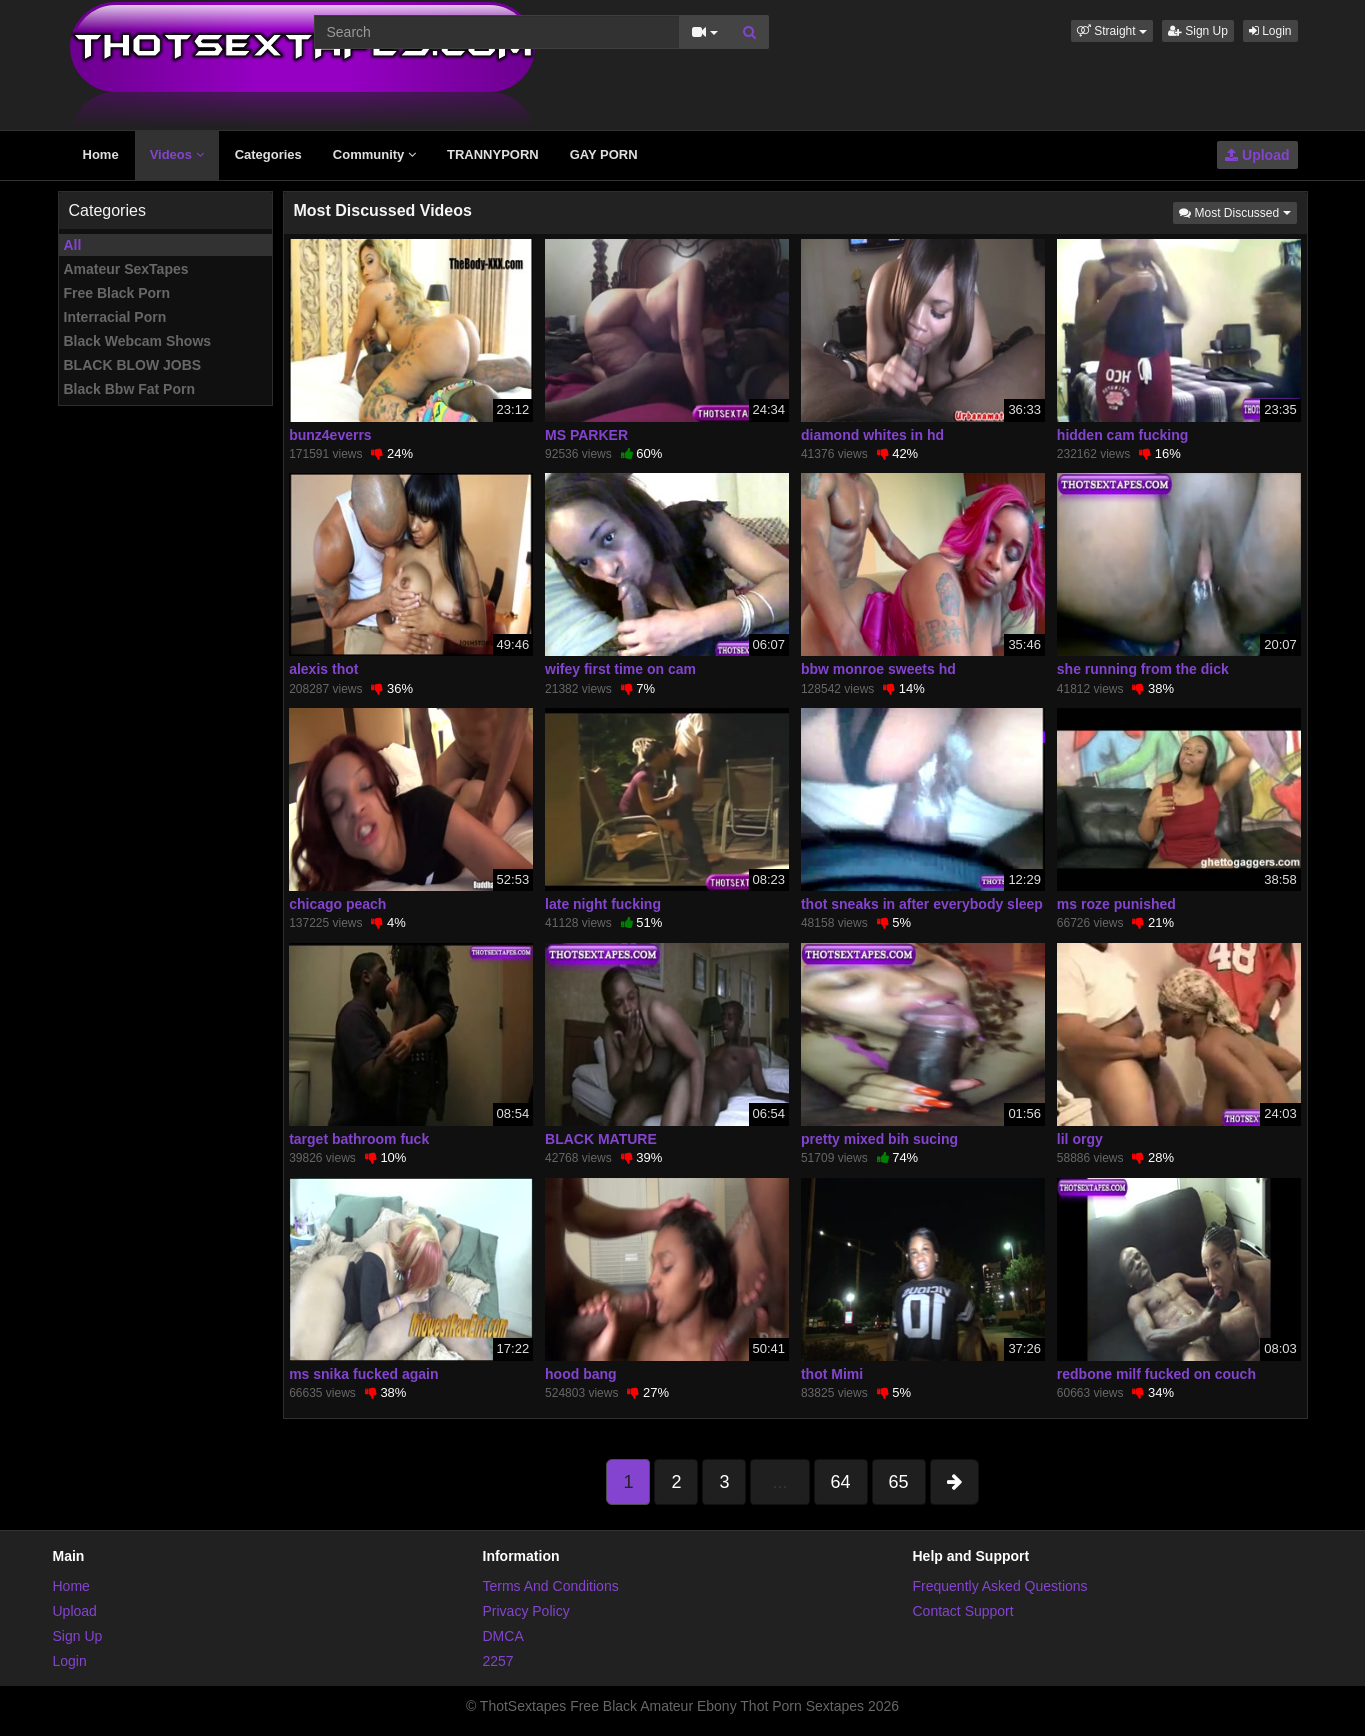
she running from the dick (1143, 669)
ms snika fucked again (363, 1374)
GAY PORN (604, 154)
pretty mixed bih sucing (879, 1139)
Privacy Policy (526, 1611)
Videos (177, 154)
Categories (268, 154)
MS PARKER (586, 435)
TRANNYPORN (493, 154)
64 (841, 1482)
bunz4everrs (330, 435)
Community (374, 154)
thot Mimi (832, 1374)
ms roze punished (1116, 904)
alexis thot (323, 669)
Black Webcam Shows (138, 341)
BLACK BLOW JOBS (133, 365)
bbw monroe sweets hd (878, 669)
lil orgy (1080, 1139)
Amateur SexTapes (126, 269)
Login (1270, 31)
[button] (1112, 31)
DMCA (503, 1636)
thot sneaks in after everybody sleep (922, 904)
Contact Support (963, 1611)
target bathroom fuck (359, 1139)
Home (101, 154)
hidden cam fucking (1122, 435)
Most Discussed (1237, 211)
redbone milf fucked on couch (1156, 1374)
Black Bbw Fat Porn (129, 389)
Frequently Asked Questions (1000, 1586)
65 (899, 1482)
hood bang (581, 1374)
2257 (498, 1661)
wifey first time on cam (620, 669)
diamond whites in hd (872, 435)
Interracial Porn (115, 317)
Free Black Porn (117, 293)
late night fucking (603, 904)
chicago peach (337, 904)
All (73, 245)
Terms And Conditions (551, 1586)
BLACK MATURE (601, 1139)
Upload (1257, 155)
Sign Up (1198, 31)
